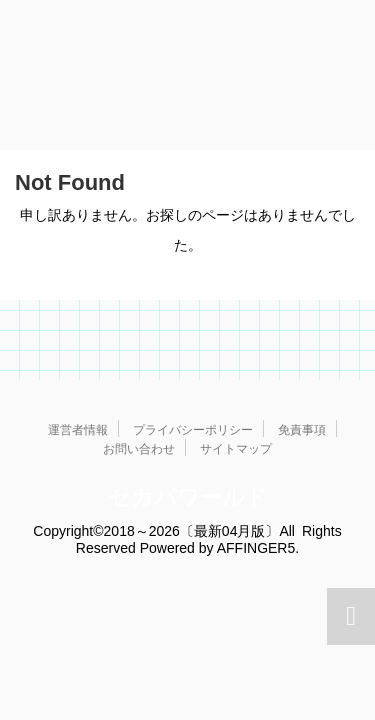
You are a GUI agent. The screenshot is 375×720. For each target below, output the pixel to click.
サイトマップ (236, 449)
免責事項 (302, 430)
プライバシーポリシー (193, 430)
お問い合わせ (139, 449)
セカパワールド (188, 497)
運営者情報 (78, 430)
